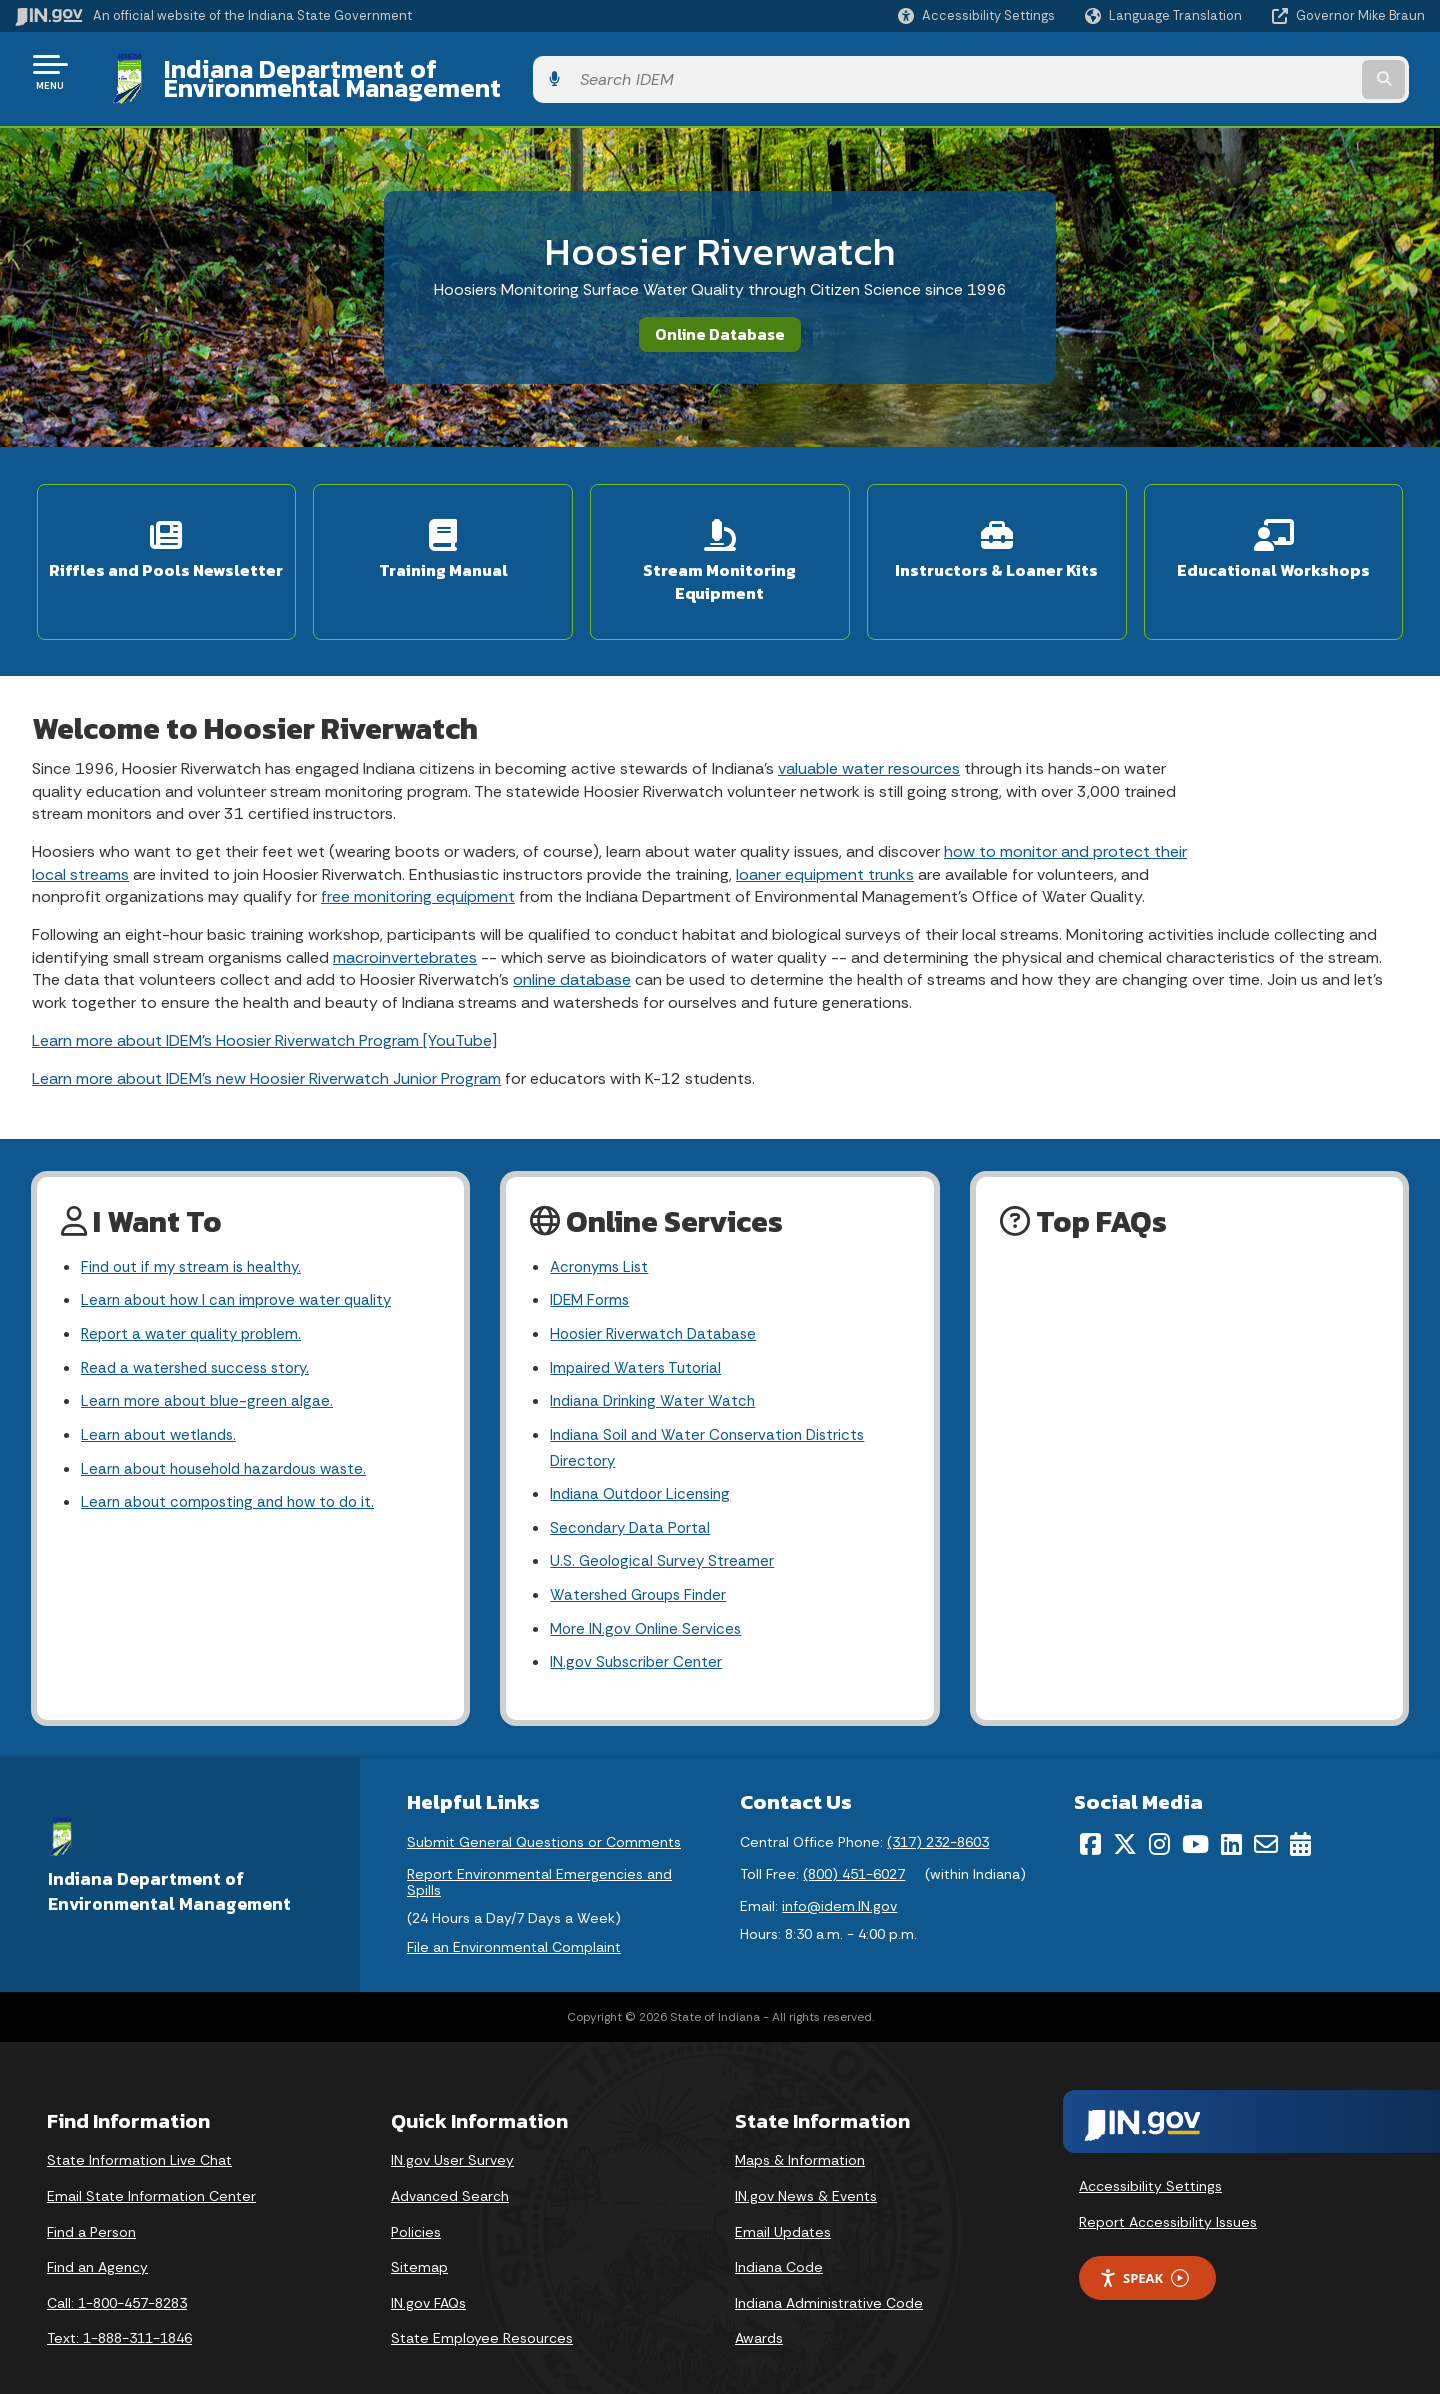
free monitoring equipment (418, 849)
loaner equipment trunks (825, 827)
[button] (976, 15)
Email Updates (783, 2205)
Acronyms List (602, 1221)
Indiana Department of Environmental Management (452, 71)
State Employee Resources (482, 2312)
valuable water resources (869, 721)
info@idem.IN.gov (839, 1879)
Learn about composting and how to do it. (236, 1467)
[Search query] (1262, 71)
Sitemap (419, 2240)
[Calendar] (1300, 1817)
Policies (416, 2205)
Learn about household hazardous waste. (232, 1432)
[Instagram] (1159, 1817)
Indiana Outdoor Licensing (645, 1459)
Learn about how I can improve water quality (243, 1256)
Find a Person (91, 2205)
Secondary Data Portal (633, 1494)
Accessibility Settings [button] (1150, 2160)
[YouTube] (1195, 1817)
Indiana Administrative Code (829, 2276)
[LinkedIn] (1231, 1817)
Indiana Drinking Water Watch (656, 1362)
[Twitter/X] (1125, 1817)
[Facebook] (1090, 1817)
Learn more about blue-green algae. (211, 1362)
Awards (759, 2312)
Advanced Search (450, 2169)
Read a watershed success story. (201, 1326)
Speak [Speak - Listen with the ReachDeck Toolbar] (1144, 2251)
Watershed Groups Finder (643, 1565)
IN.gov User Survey (452, 2134)
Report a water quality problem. (196, 1291)
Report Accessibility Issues (1168, 2195)
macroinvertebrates (405, 910)
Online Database (720, 319)
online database (572, 932)
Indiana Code (779, 2240)
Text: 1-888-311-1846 (119, 2312)
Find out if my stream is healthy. (196, 1221)
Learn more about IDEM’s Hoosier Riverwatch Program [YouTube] (264, 993)
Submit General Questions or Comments (544, 1815)
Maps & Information (800, 2134)
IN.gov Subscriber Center (639, 1635)
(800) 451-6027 (854, 1847)
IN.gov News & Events (806, 2169)
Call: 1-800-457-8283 (117, 2276)
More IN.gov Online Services (649, 1600)
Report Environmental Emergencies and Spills (539, 1855)
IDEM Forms (592, 1256)
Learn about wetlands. (162, 1397)
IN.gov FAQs (428, 2276)
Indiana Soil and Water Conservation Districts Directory (714, 1411)
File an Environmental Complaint (514, 1921)
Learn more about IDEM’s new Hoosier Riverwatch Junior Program (266, 1031)
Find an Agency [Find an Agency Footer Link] (97, 2240)
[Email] (1266, 1817)
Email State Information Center (151, 2169)
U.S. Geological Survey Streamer (664, 1530)
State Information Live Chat (139, 2134)
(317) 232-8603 (938, 1815)
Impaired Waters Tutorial (638, 1326)
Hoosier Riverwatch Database (657, 1291)
